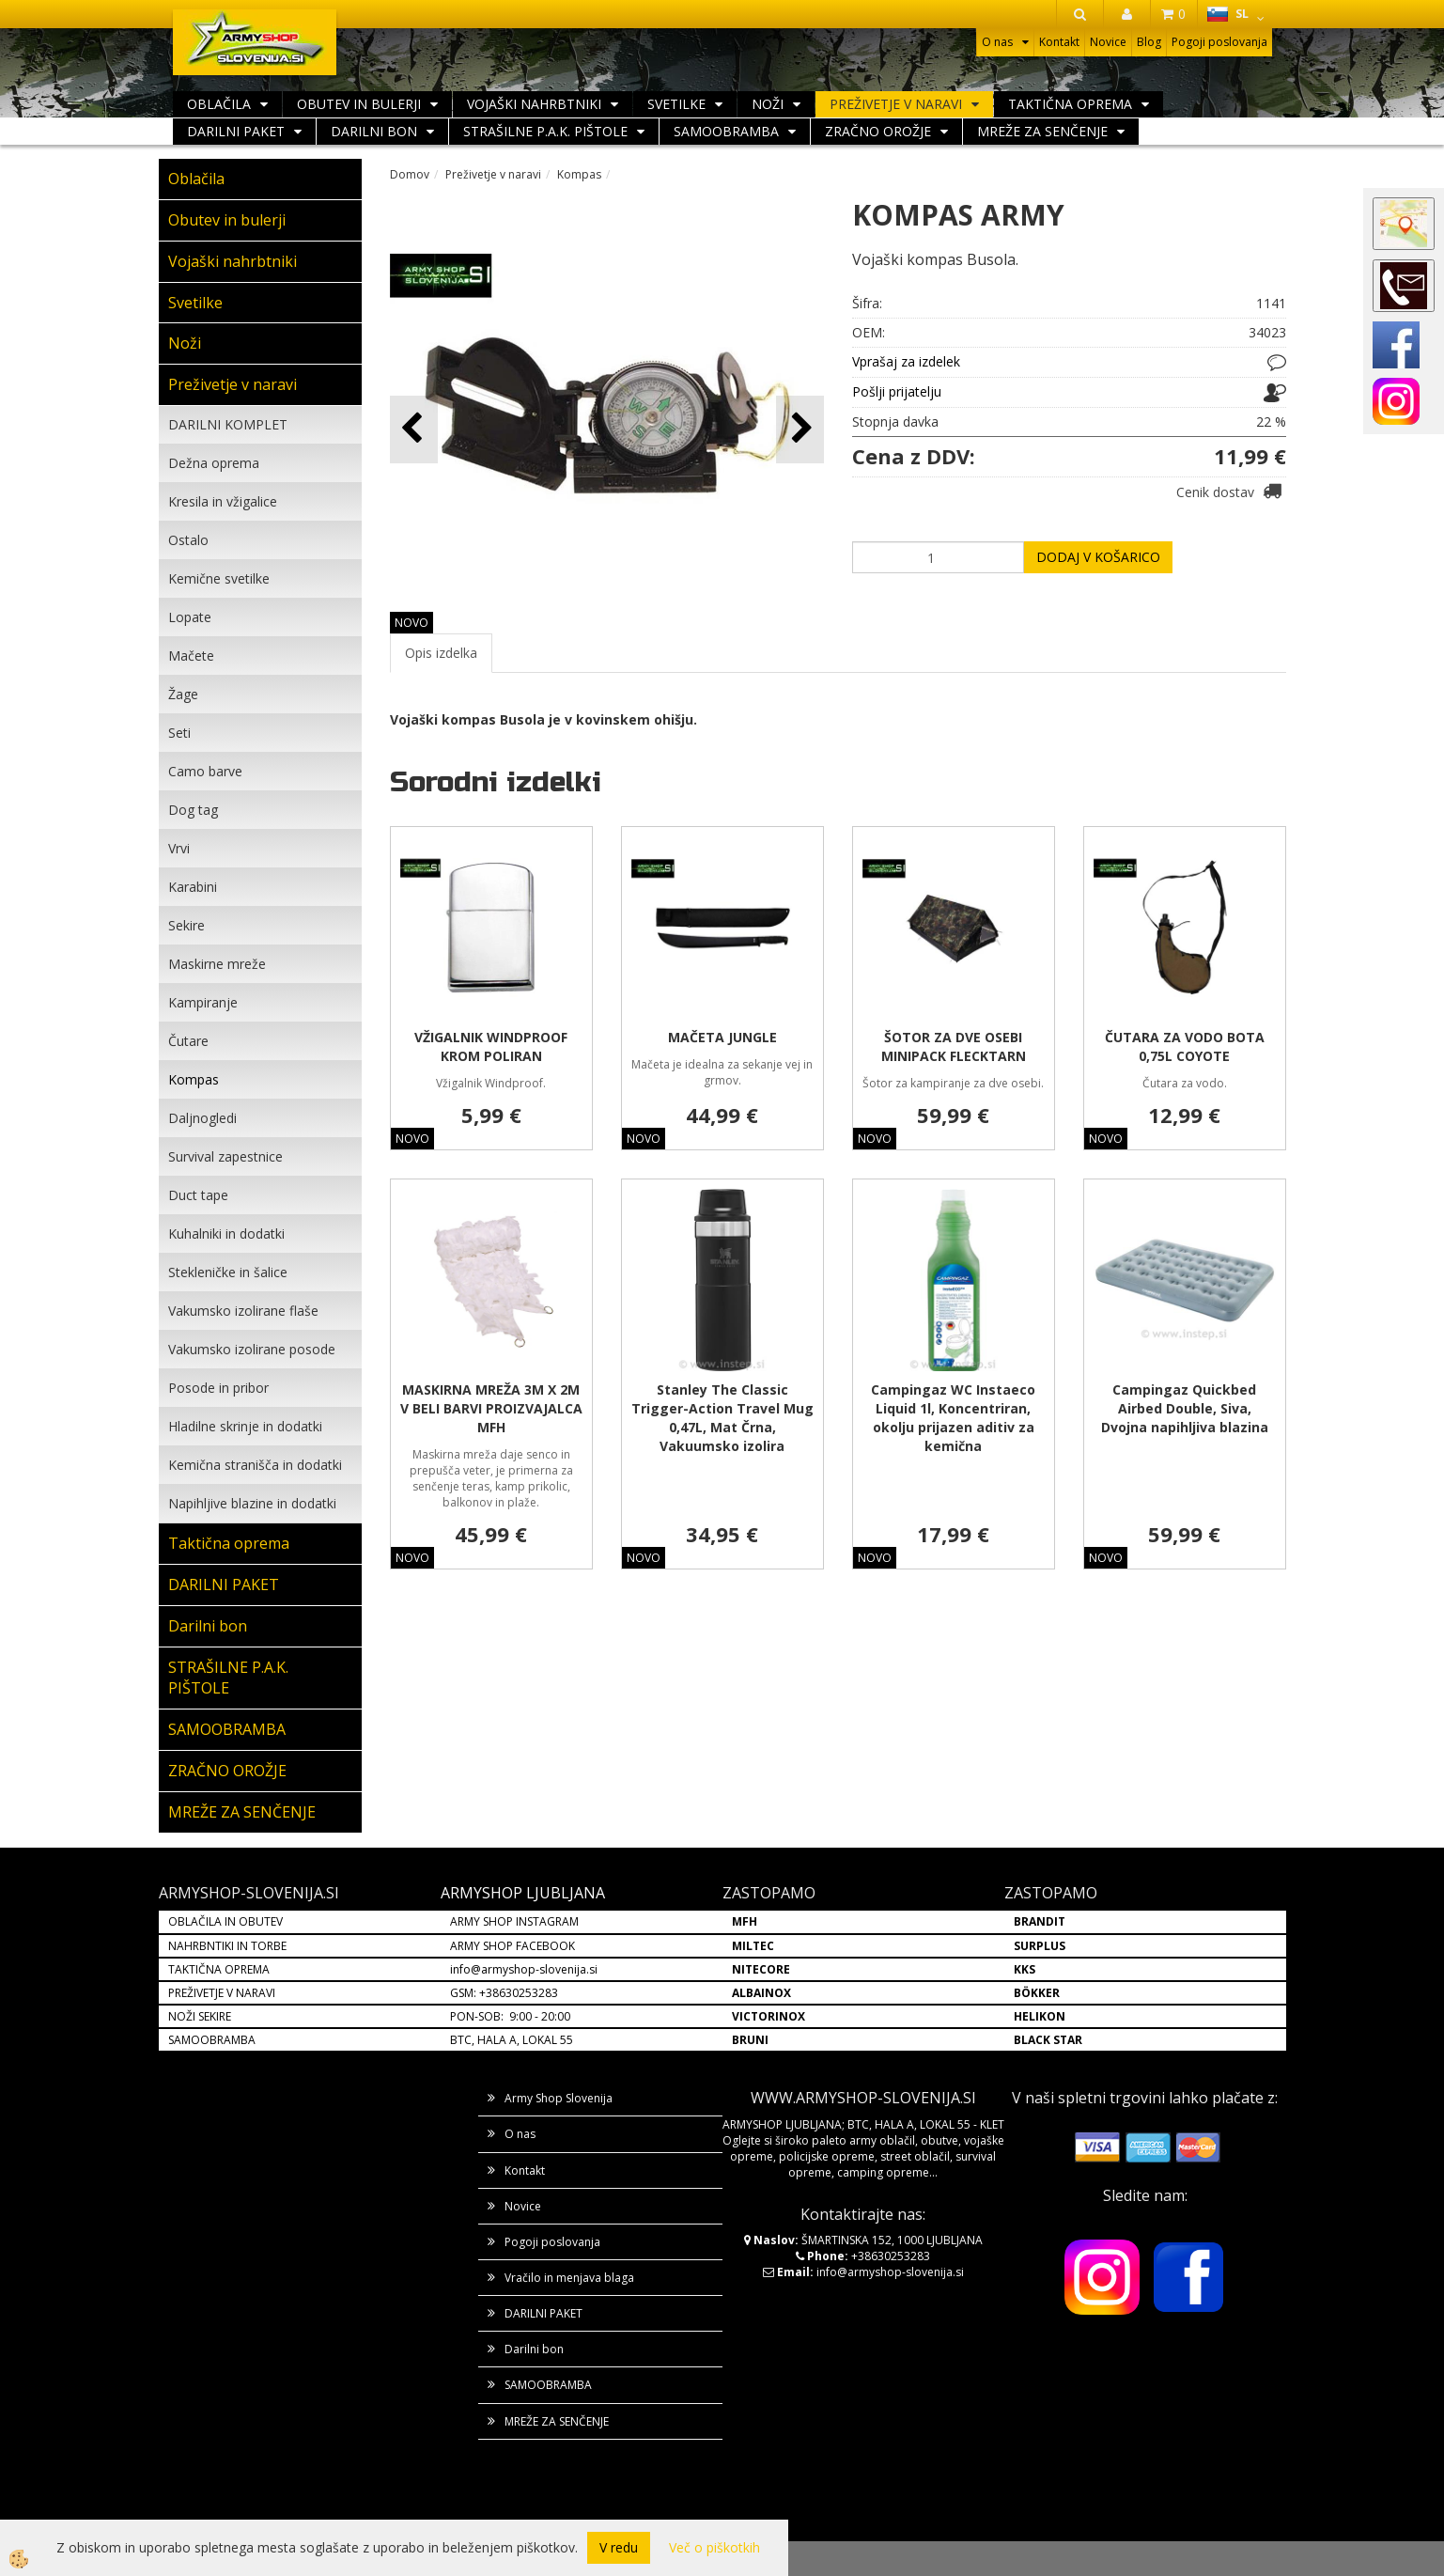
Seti (179, 733)
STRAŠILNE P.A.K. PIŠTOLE (545, 131)
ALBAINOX (761, 1993)
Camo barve (205, 771)
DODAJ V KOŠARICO (1098, 557)
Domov (409, 174)
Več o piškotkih (714, 2547)
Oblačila (219, 104)
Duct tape (198, 1195)
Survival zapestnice (225, 1156)
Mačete (191, 655)
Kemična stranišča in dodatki (255, 1465)
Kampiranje (203, 1002)
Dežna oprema (213, 463)
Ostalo (188, 540)
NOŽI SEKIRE (199, 2016)
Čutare (188, 1041)
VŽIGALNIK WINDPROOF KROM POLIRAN (490, 1046)
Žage (183, 694)
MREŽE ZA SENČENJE (1042, 131)
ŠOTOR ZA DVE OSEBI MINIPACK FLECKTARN (953, 1046)
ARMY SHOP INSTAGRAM (514, 1921)
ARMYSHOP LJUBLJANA (523, 1892)
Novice (1108, 42)
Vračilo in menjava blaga (569, 2278)
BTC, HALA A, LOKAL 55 (511, 2040)
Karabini (192, 887)
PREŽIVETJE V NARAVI (221, 1993)
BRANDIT (1039, 1921)
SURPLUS (1039, 1946)
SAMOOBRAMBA (726, 131)
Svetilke (676, 104)
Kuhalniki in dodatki (226, 1233)
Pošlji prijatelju (896, 391)
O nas (997, 42)
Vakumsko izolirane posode (251, 1349)
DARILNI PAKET (236, 131)
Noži (768, 104)
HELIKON (1039, 2016)
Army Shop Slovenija (559, 2098)
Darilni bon (374, 131)
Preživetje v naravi (896, 104)
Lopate (189, 617)
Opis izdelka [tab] (441, 653)
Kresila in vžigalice (222, 501)
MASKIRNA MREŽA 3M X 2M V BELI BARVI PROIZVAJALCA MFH (491, 1408)
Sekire (186, 925)
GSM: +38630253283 (504, 1993)
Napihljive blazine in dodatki (252, 1503)
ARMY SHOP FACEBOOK (512, 1946)
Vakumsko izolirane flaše (243, 1310)
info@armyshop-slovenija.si (524, 1969)
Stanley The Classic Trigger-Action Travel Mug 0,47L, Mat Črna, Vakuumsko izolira (722, 1418)
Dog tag (193, 810)
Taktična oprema (1070, 104)
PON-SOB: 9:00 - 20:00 (510, 2016)
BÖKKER (1037, 1993)
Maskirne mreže (217, 964)
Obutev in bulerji (359, 104)
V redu (618, 2547)
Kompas (193, 1079)
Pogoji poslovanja (1219, 42)
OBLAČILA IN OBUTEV (225, 1921)
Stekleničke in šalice (227, 1272)
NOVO (411, 623)
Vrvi (179, 848)
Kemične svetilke (219, 578)
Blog (1149, 42)
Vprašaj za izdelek (906, 361)
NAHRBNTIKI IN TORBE (227, 1946)
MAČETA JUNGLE (722, 1037)
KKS (1024, 1969)
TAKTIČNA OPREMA (219, 1969)
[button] (800, 429)
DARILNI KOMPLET (227, 424)
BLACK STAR (1048, 2040)
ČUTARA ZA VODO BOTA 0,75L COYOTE (1185, 1046)
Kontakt (1059, 42)
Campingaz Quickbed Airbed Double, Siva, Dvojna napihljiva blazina (1184, 1408)
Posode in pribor (218, 1388)
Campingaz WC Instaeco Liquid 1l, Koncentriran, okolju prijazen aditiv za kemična (953, 1418)
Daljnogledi (202, 1118)
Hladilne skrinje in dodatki (245, 1426)
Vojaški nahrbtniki (534, 104)
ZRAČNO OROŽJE (878, 131)
